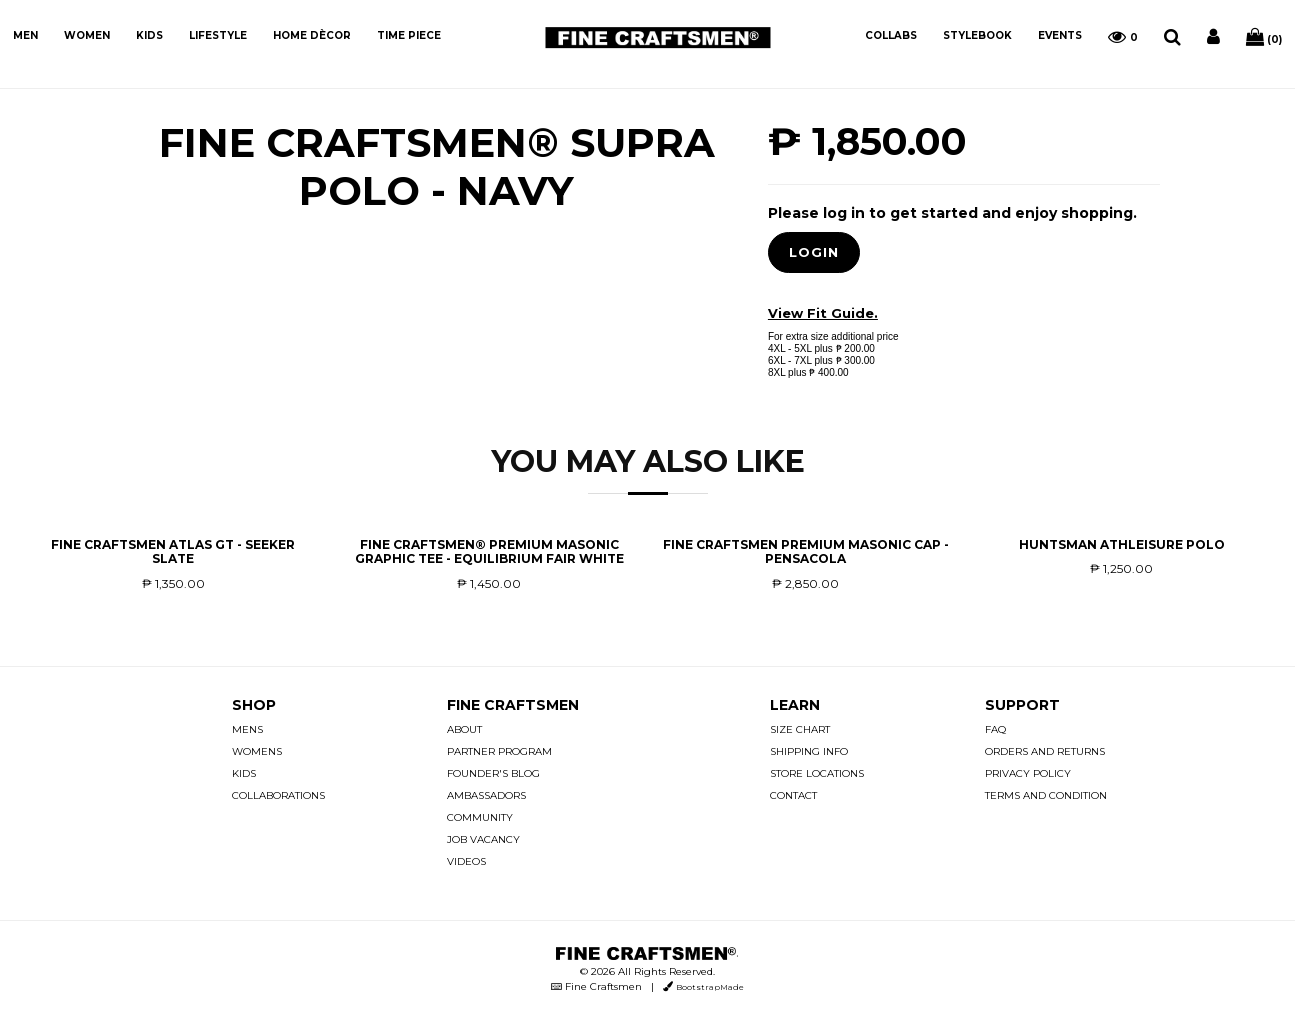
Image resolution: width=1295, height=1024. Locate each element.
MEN (25, 35)
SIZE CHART (800, 729)
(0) (1264, 37)
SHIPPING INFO (809, 751)
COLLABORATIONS (278, 795)
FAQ (995, 729)
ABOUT (464, 729)
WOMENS (257, 751)
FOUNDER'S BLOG (493, 773)
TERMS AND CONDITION (1046, 795)
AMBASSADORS (486, 795)
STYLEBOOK (977, 35)
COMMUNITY (480, 817)
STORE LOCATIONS (817, 773)
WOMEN (87, 35)
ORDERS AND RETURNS (1045, 751)
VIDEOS (466, 861)
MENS (247, 729)
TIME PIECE (409, 35)
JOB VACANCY (483, 839)
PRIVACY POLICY (1028, 773)
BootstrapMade (710, 987)
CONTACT (793, 795)
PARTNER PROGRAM (499, 751)
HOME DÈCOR (312, 35)
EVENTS (1060, 35)
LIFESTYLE (218, 35)
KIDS (149, 35)
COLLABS (891, 35)
